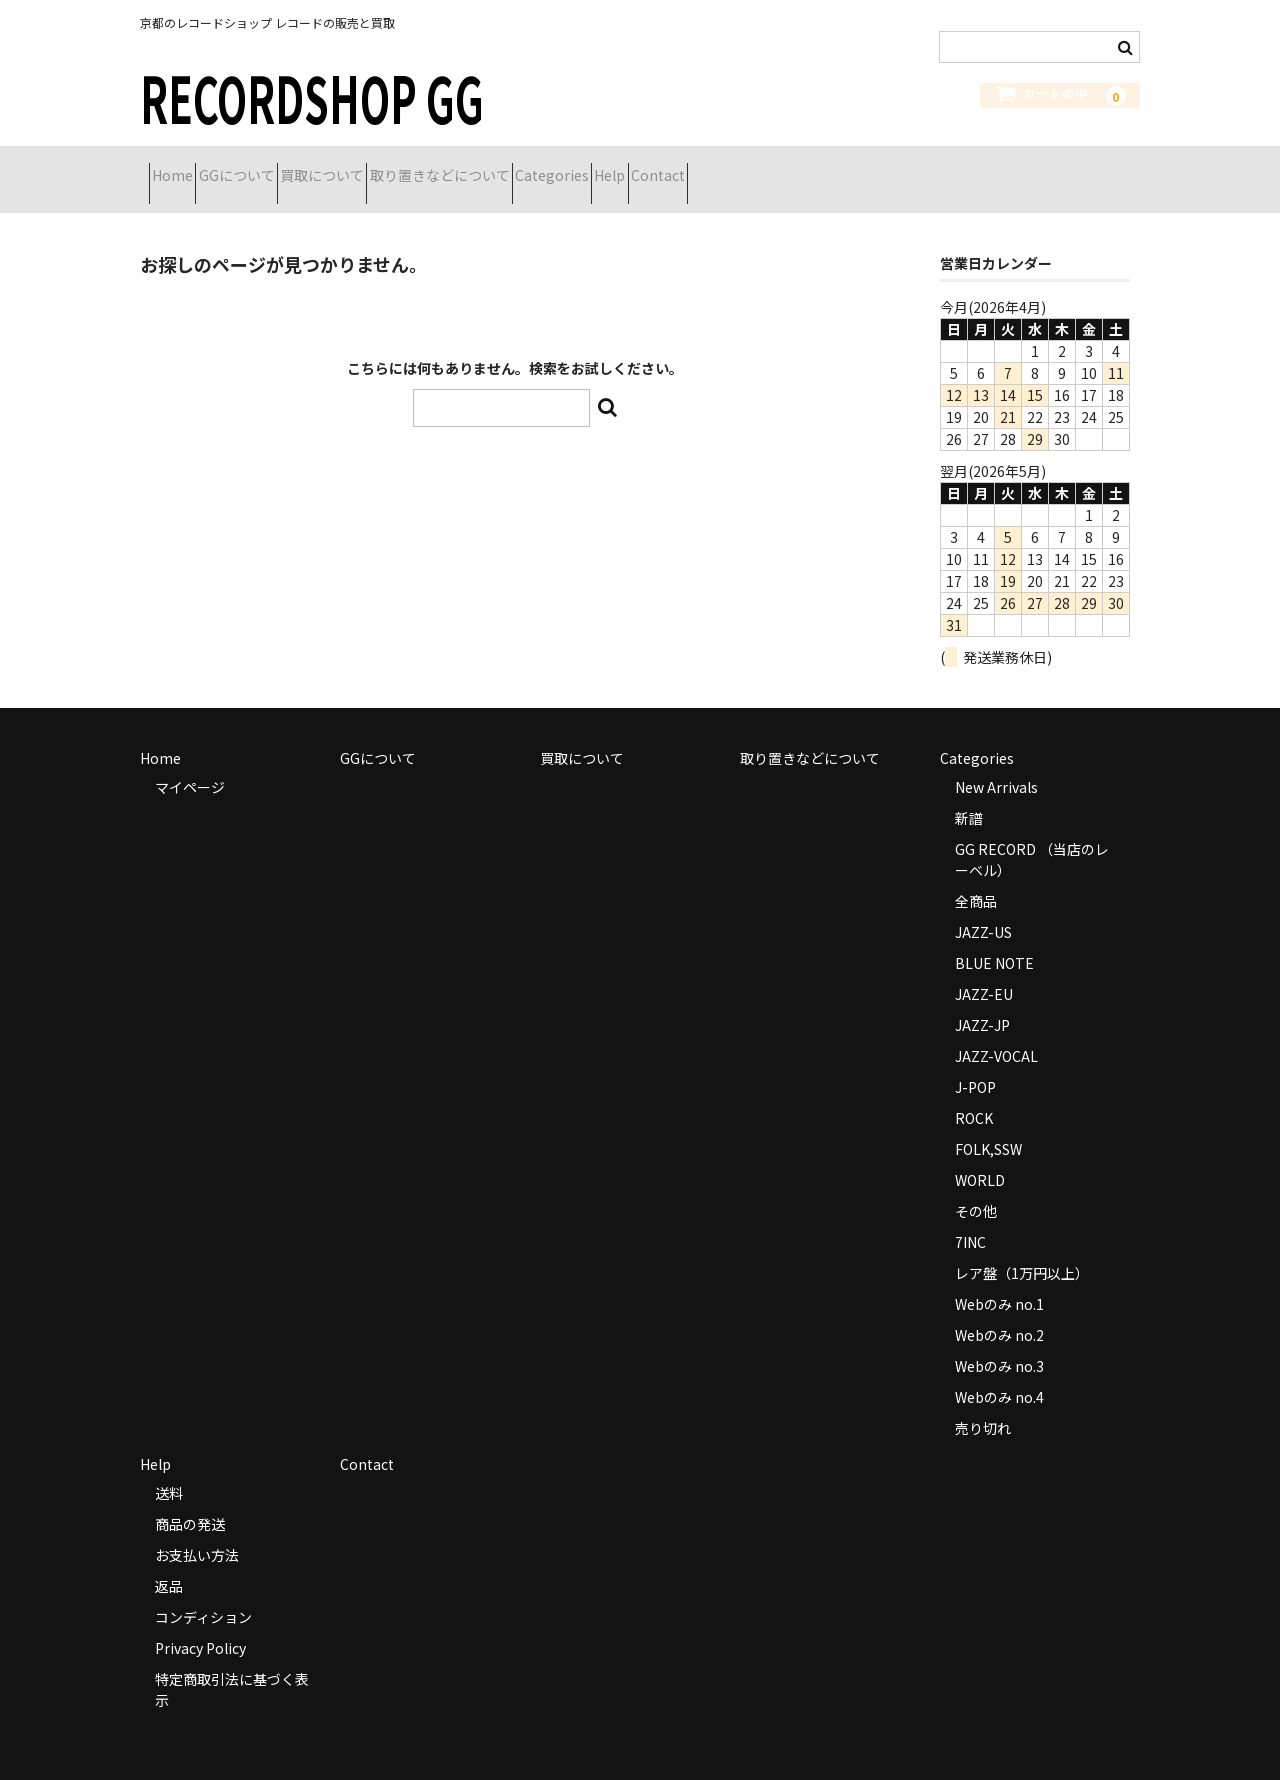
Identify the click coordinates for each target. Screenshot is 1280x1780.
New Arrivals (996, 761)
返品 (169, 1560)
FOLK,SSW (988, 1123)
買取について (402, 167)
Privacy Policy (200, 1622)
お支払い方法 (197, 1529)
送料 (169, 1467)
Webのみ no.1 (999, 1278)
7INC (970, 1216)
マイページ (190, 761)
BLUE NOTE (994, 937)
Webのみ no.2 (999, 1309)
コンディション (203, 1591)
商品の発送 (190, 1498)
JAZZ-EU (984, 968)
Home (181, 167)
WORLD (980, 1154)
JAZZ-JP (982, 999)
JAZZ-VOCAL (996, 1030)
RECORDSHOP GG (312, 96)
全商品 (976, 875)
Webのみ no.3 (999, 1340)
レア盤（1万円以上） (1022, 1247)
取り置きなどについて (555, 167)
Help (796, 167)
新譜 (969, 792)
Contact (880, 167)
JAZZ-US (983, 906)
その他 (976, 1185)
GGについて (281, 167)
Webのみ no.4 (999, 1371)
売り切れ (983, 1402)
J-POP (975, 1061)
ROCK (974, 1092)
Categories (703, 167)
